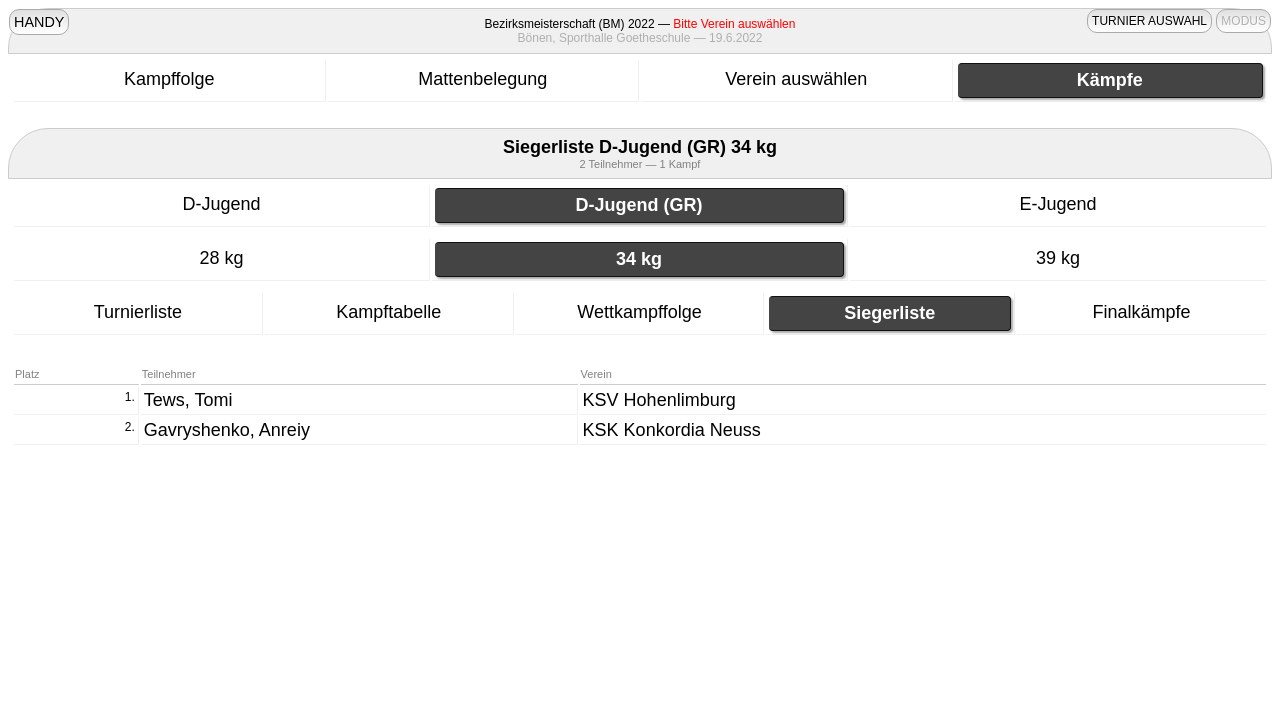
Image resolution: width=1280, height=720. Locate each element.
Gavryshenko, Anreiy (227, 430)
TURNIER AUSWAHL (1149, 21)
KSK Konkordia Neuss (672, 430)
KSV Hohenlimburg (659, 400)
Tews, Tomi (188, 400)
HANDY (39, 22)
